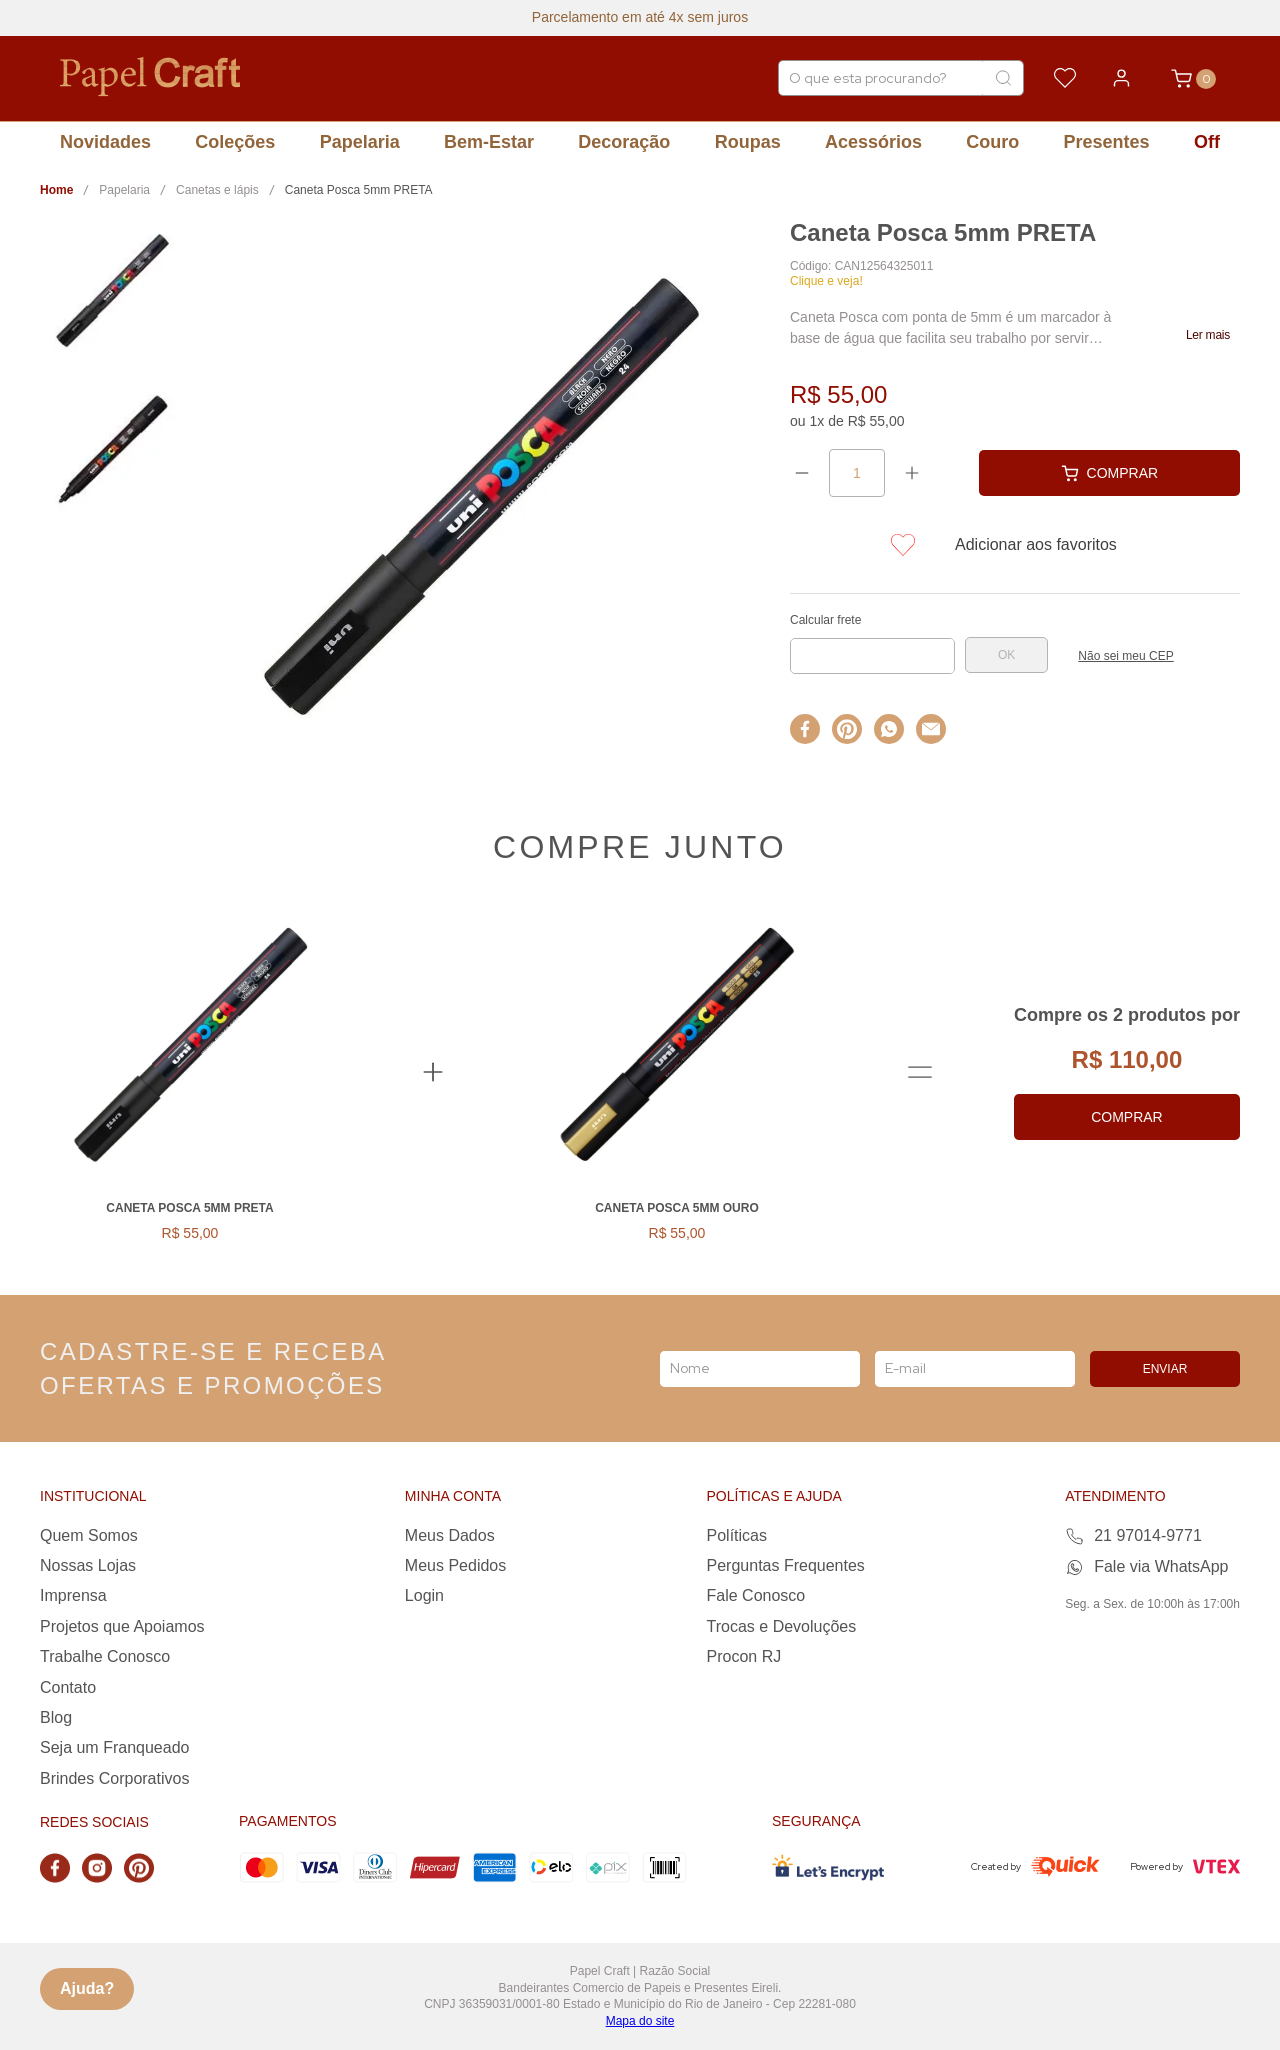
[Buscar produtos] (1003, 78)
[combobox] (901, 78)
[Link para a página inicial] (56, 190)
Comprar (1127, 1117)
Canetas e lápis (217, 190)
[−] (802, 473)
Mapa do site (640, 2021)
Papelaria (124, 190)
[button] (1208, 335)
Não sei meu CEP (1125, 656)
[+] (912, 473)
